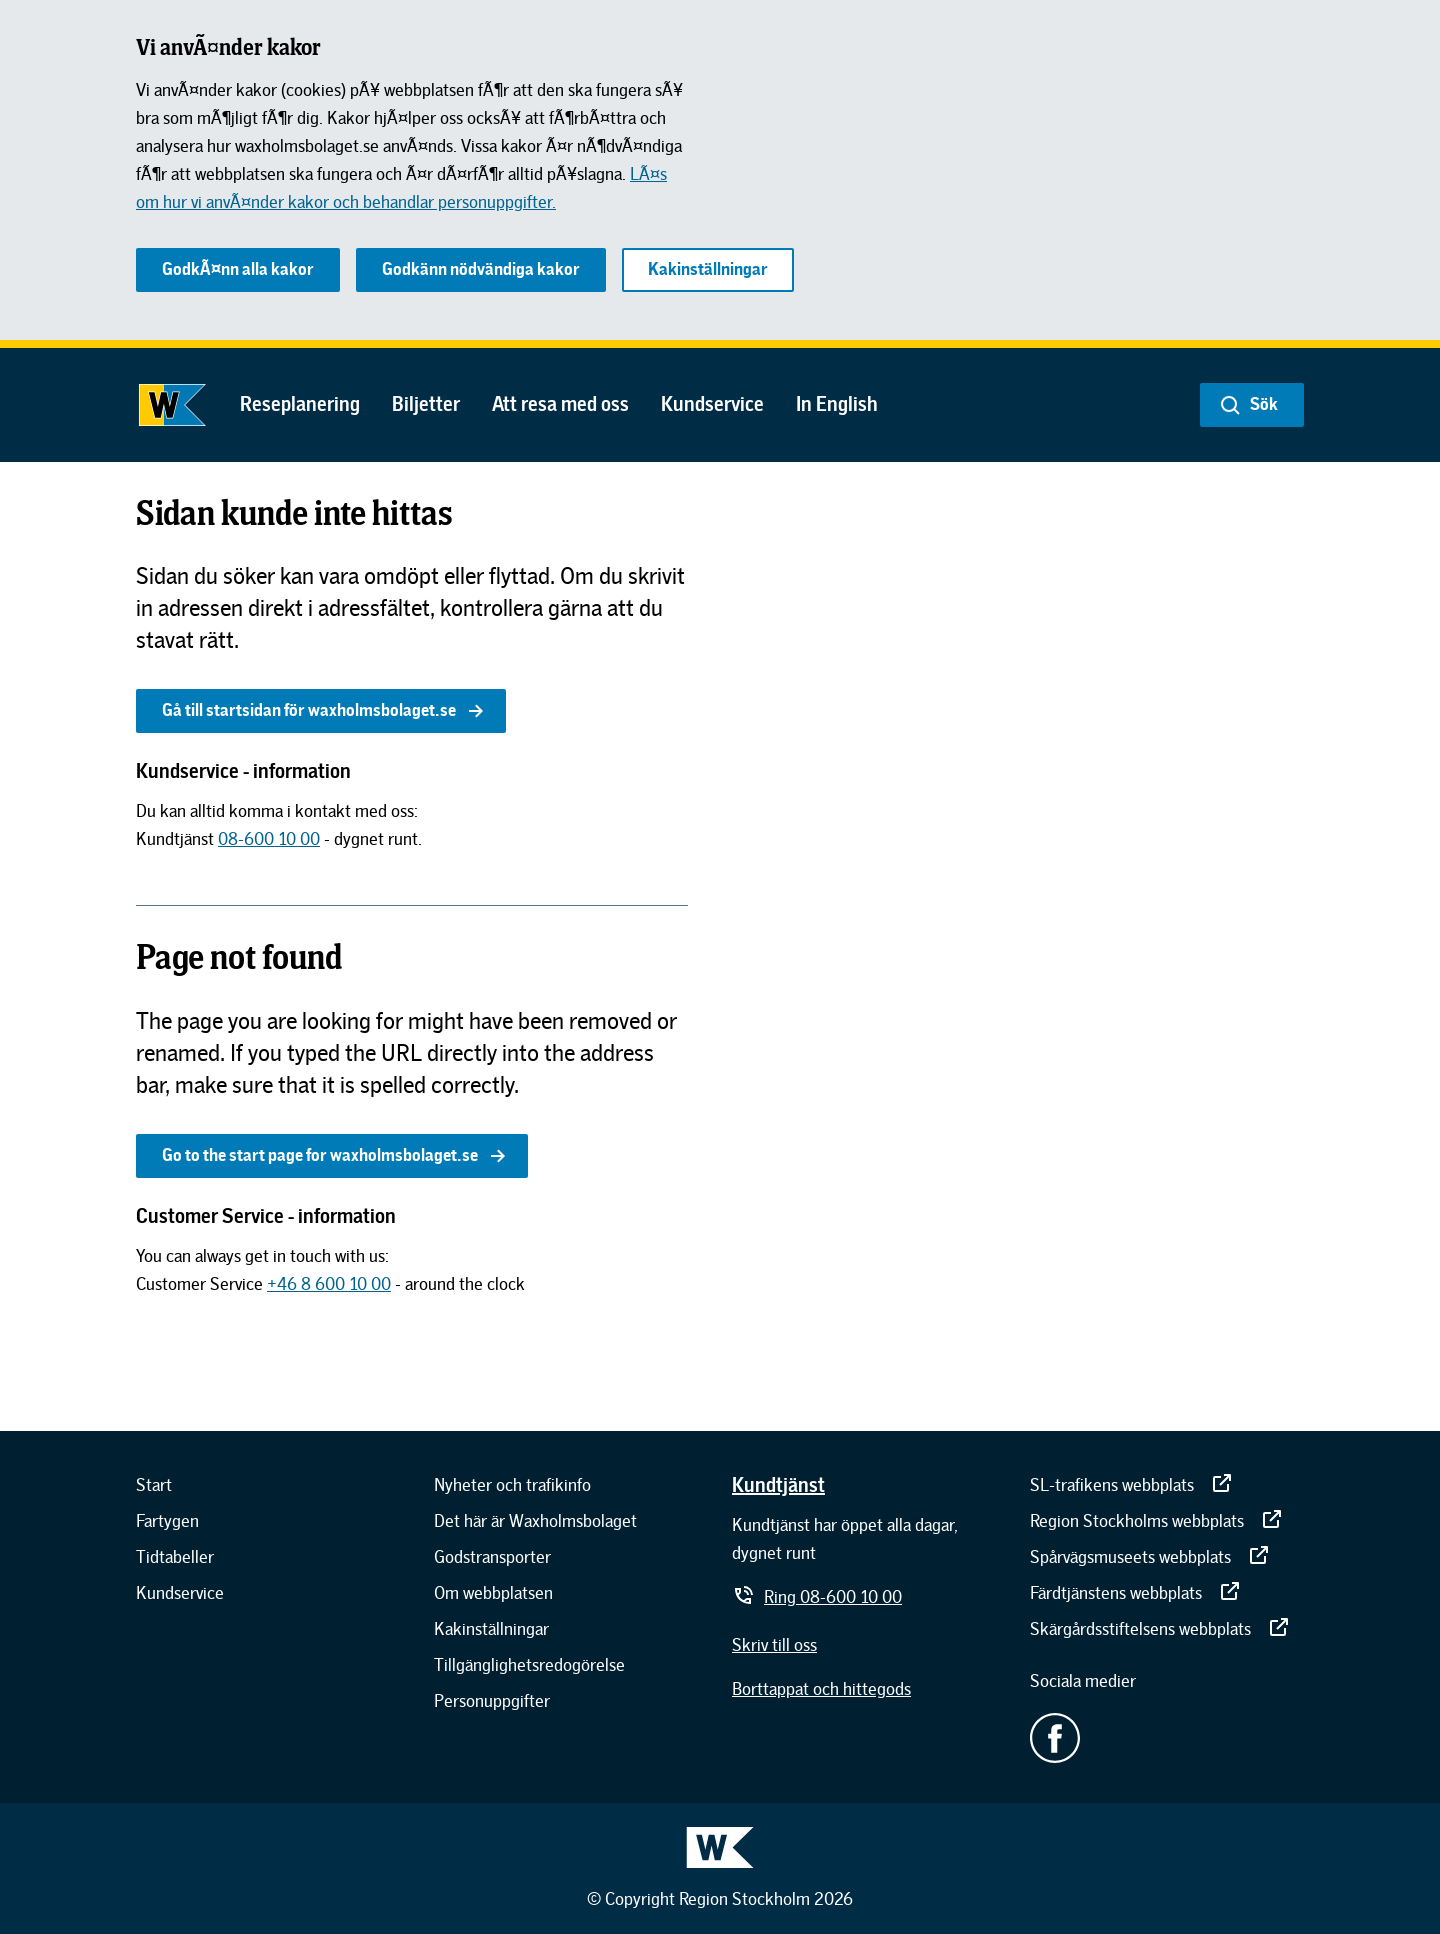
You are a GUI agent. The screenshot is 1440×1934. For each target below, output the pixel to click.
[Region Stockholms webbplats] (1157, 1521)
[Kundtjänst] (778, 1483)
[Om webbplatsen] (493, 1593)
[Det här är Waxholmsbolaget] (535, 1521)
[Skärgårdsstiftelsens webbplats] (1160, 1629)
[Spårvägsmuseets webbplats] (1150, 1557)
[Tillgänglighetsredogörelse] (529, 1665)
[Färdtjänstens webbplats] (1136, 1593)
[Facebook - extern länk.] (1167, 1738)
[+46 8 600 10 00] (329, 1284)
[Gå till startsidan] (172, 405)
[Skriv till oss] (774, 1645)
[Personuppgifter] (492, 1701)
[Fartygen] (167, 1521)
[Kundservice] (180, 1593)
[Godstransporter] (492, 1557)
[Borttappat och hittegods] (821, 1689)
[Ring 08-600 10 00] (817, 1597)
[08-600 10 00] (269, 839)
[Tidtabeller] (175, 1557)
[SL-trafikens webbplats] (1132, 1485)
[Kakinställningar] (491, 1629)
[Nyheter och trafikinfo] (512, 1485)
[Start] (154, 1485)
